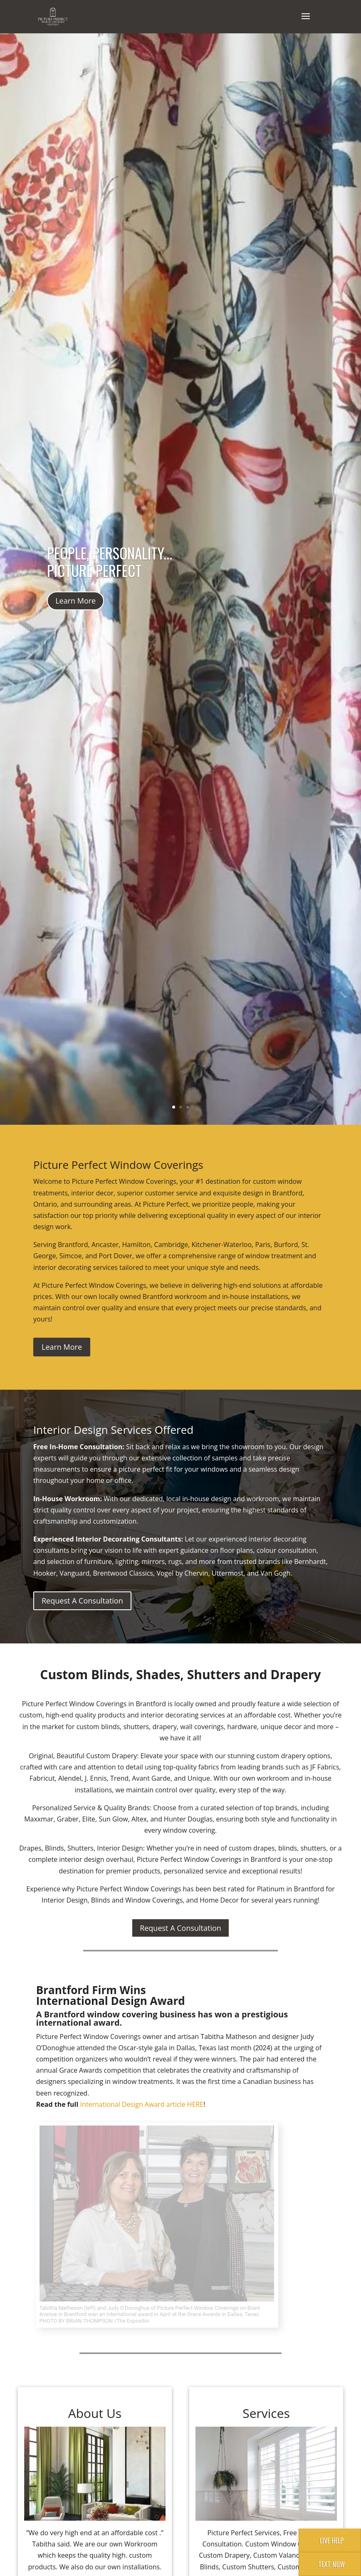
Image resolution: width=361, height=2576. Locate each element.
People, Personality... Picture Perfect (109, 561)
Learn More (75, 601)
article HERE (184, 2104)
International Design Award (123, 2104)
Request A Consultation (82, 1601)
